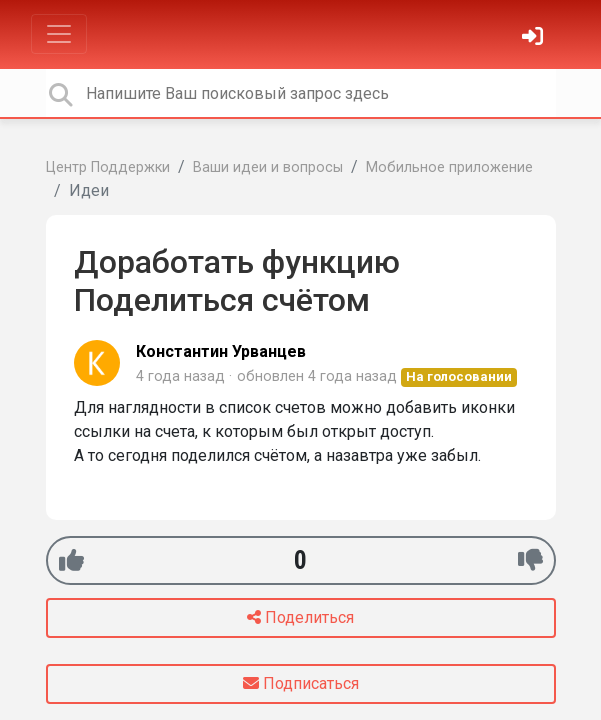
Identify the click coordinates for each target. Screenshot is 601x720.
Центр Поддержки (108, 167)
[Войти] (535, 38)
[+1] (71, 560)
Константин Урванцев (221, 351)
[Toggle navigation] (59, 34)
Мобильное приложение (449, 167)
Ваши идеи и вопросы (268, 167)
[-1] (530, 560)
